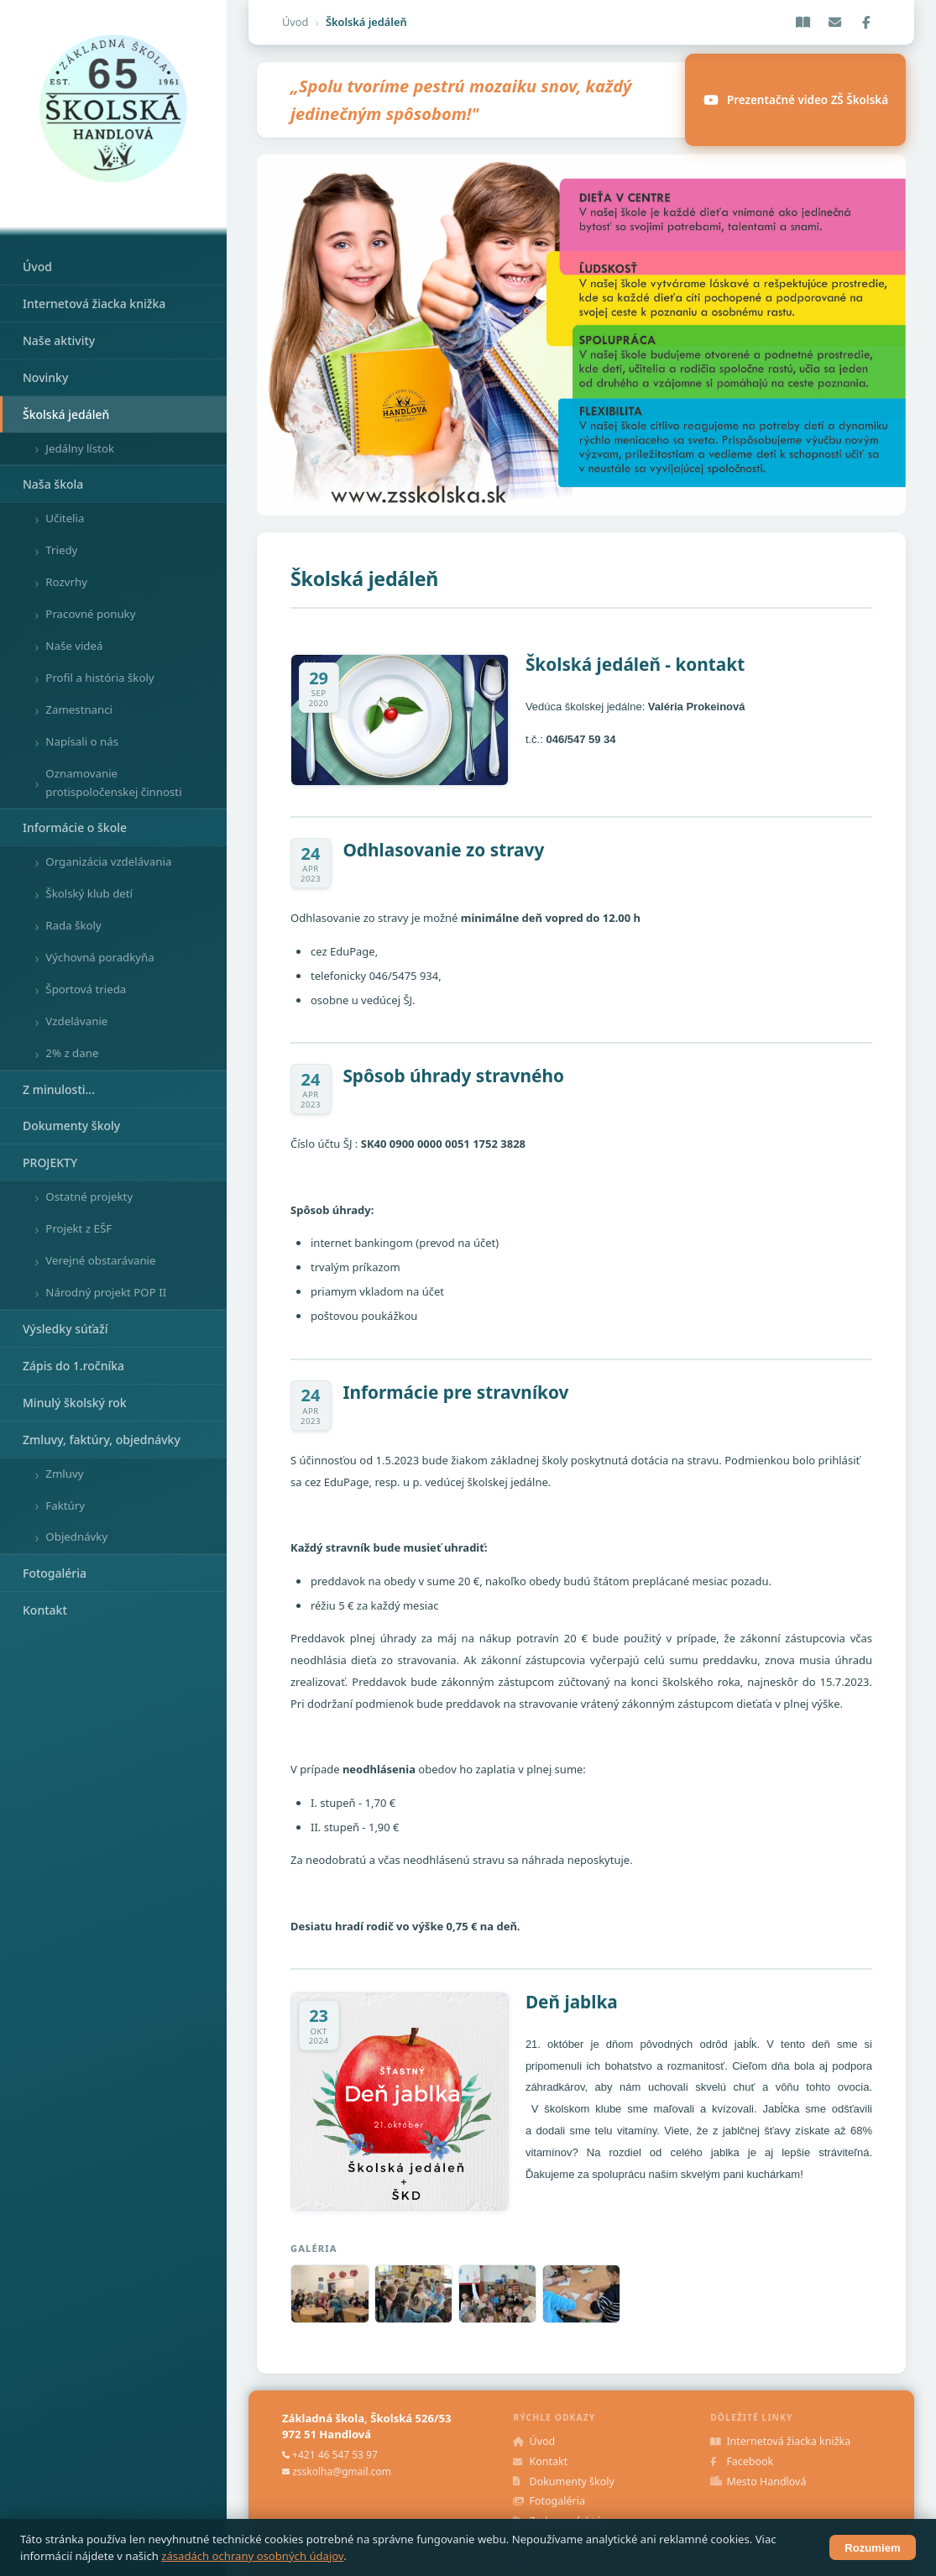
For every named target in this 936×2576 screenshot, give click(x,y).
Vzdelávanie (76, 1021)
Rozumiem (872, 2548)
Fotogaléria (54, 1573)
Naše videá (73, 645)
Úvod (37, 267)
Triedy (61, 550)
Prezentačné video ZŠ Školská (795, 100)
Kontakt (45, 1610)
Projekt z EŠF (78, 1228)
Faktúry (65, 1505)
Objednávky (76, 1536)
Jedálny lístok (79, 448)
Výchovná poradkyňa (99, 957)
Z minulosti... (59, 1089)
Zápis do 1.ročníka (73, 1366)
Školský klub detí (89, 893)
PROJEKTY (50, 1162)
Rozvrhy (66, 581)
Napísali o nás (81, 741)
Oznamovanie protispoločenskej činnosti (113, 782)
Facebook (741, 2461)
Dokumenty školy (71, 1126)
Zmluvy (64, 1473)
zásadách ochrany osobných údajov (252, 2555)
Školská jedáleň (66, 414)
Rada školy (73, 925)
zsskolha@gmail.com (341, 2471)
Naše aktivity (59, 340)
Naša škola (53, 484)
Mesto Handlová (758, 2481)
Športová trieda (85, 989)
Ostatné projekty (89, 1196)
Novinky (45, 377)
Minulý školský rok (75, 1403)
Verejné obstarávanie (100, 1260)
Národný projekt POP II (105, 1292)
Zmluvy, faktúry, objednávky (101, 1440)
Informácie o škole (75, 827)
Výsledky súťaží (65, 1329)
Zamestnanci (78, 709)
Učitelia (64, 518)
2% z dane (71, 1052)
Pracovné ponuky (90, 613)
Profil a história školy (99, 677)
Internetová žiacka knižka (94, 304)
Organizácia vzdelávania (108, 861)
